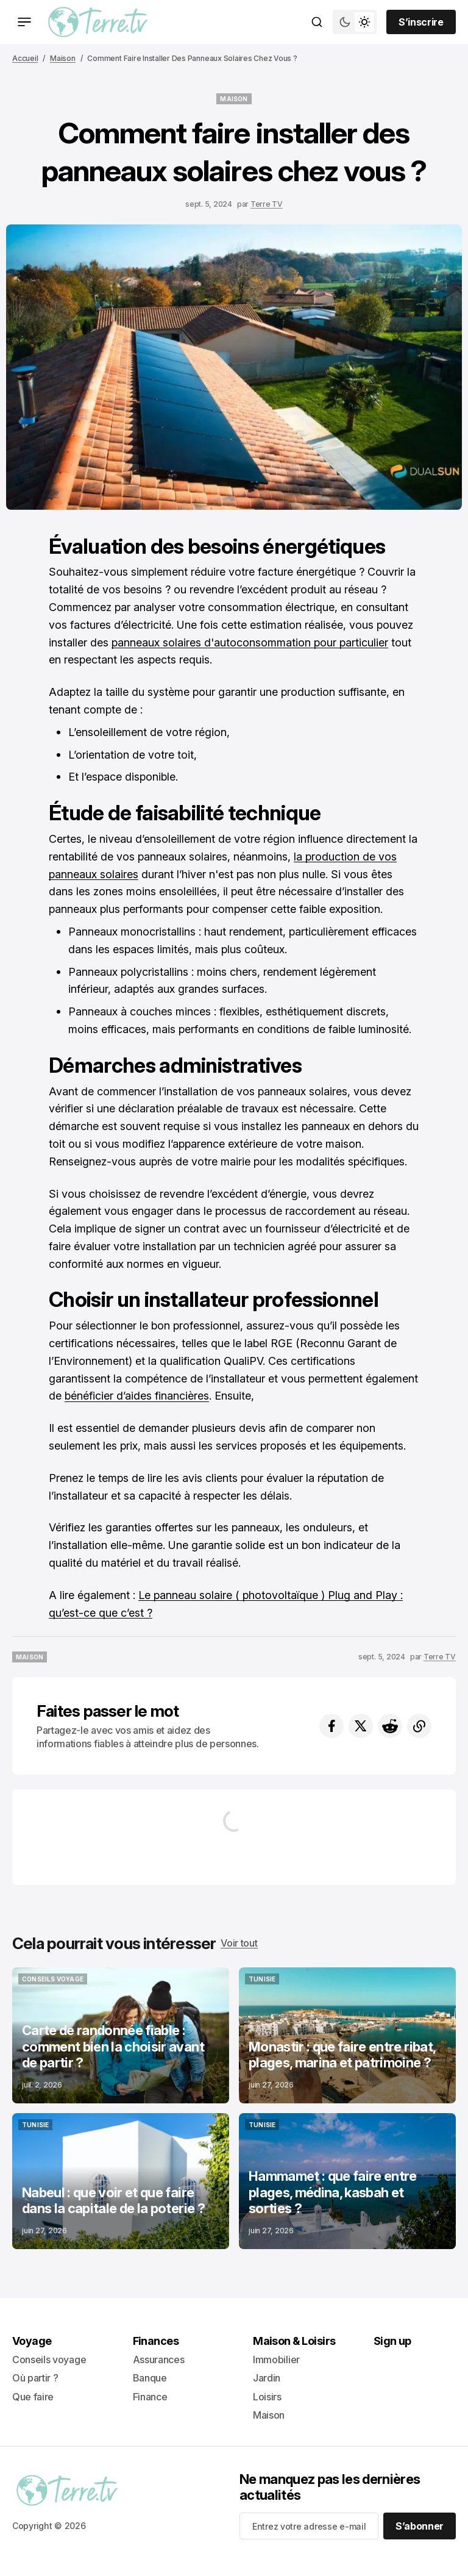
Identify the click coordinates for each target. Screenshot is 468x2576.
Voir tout (239, 1943)
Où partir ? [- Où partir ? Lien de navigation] (35, 2378)
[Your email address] (308, 2526)
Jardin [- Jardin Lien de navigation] (266, 2378)
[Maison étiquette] (233, 98)
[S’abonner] (419, 2526)
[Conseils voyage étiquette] (52, 1978)
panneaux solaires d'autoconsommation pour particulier (250, 642)
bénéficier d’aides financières (137, 1395)
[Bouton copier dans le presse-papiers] (419, 1726)
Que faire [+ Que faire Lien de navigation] (33, 2397)
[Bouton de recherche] (317, 22)
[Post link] (120, 2035)
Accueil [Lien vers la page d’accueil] (25, 58)
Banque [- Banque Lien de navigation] (150, 2378)
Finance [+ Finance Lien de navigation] (150, 2397)
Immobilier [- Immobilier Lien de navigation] (276, 2359)
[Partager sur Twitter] (361, 1726)
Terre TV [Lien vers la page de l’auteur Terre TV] (266, 204)
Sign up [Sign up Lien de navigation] (392, 2340)
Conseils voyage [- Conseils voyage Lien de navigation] (49, 2359)
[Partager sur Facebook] (331, 1726)
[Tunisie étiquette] (262, 1978)
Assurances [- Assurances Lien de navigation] (159, 2359)
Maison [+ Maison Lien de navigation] (269, 2415)
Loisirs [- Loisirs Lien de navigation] (267, 2397)
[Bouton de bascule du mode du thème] (355, 22)
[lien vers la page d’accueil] (98, 22)
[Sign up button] (421, 22)
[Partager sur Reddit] (390, 1726)
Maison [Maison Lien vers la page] (63, 58)
